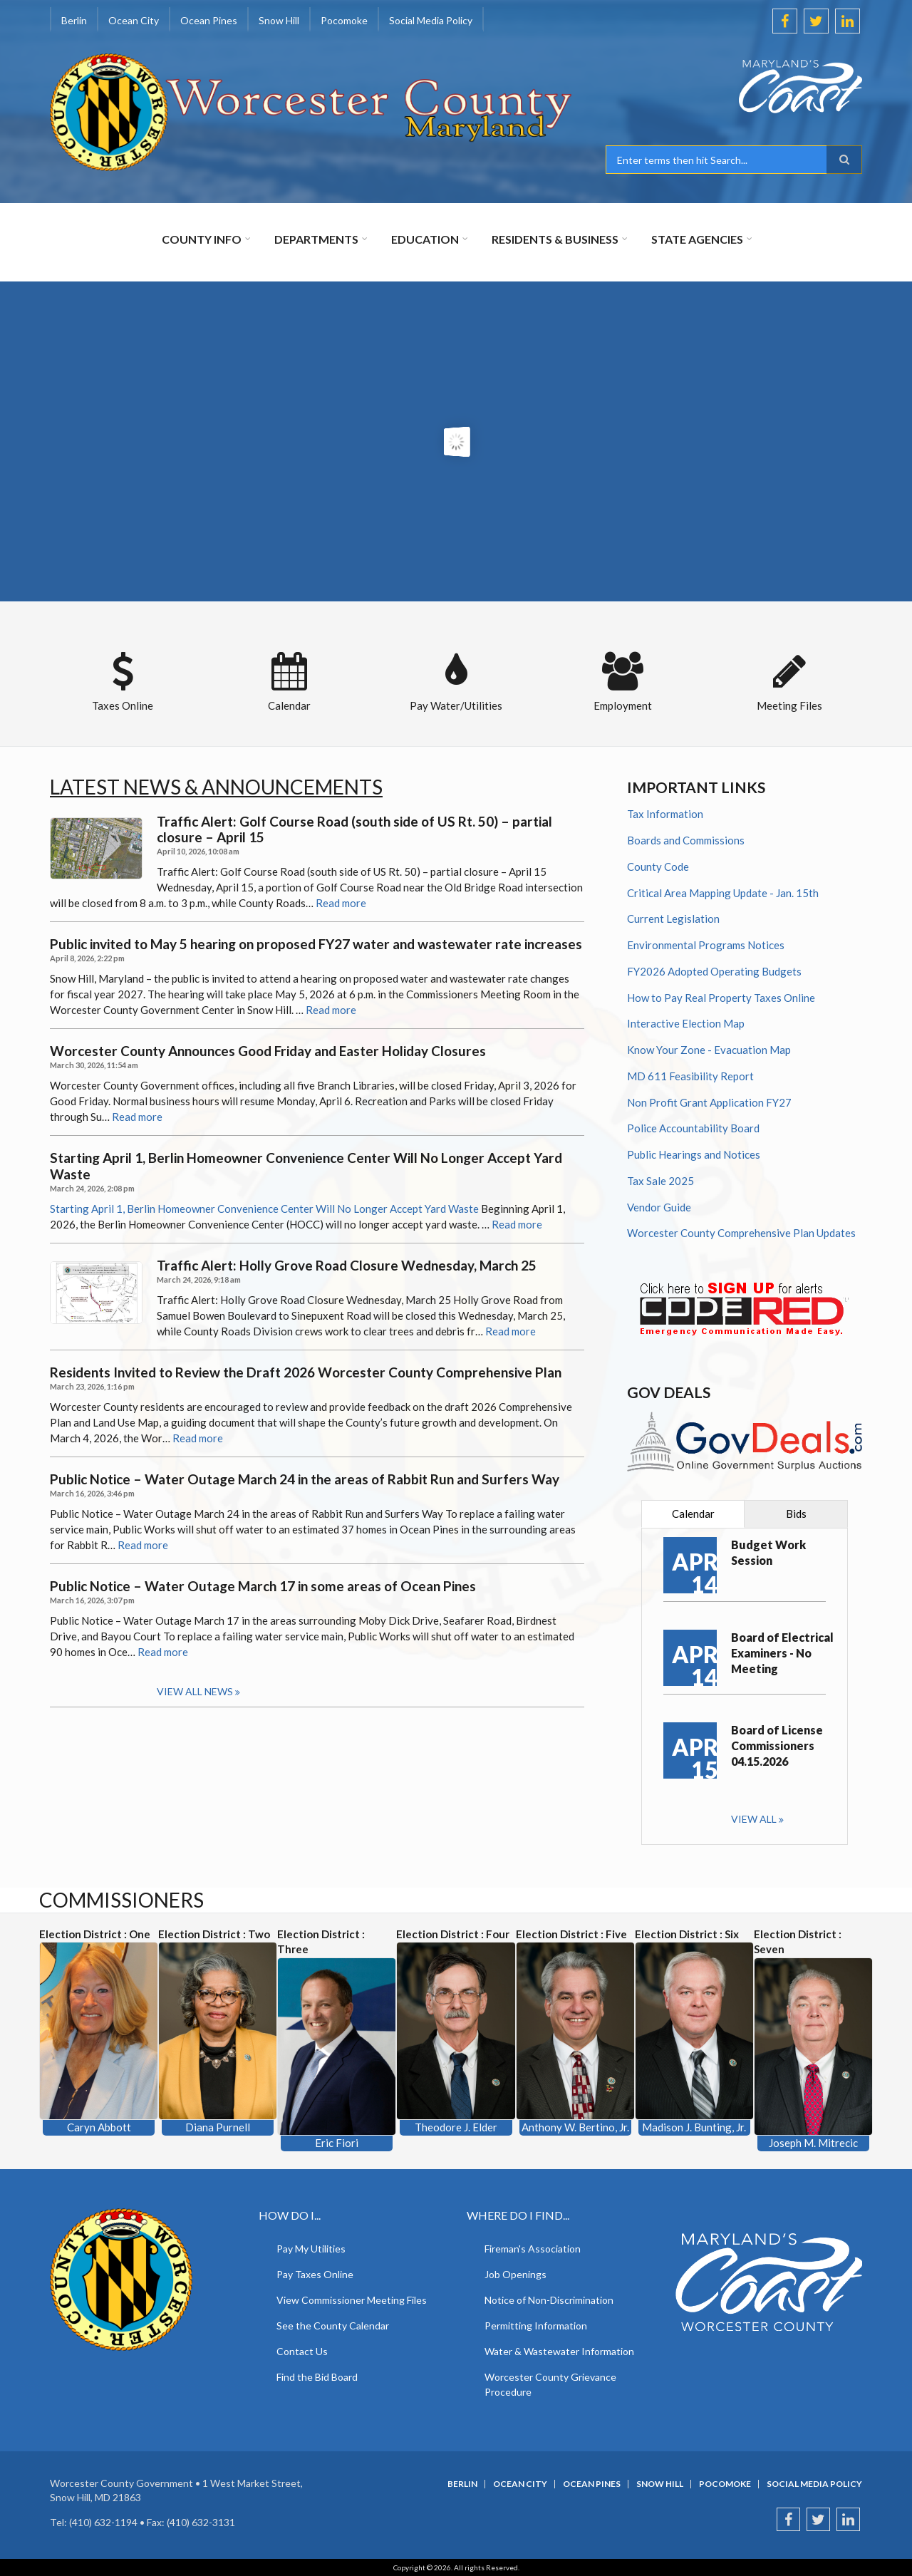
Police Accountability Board (693, 1128)
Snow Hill (279, 20)
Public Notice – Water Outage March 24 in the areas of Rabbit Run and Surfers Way (304, 1479)
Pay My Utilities (311, 2249)
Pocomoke (344, 20)
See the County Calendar (332, 2325)
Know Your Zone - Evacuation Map (709, 1049)
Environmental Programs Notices (705, 944)
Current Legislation (673, 918)
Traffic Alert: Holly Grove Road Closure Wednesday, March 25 (347, 1265)
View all (754, 1819)
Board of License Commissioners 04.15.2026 (777, 1745)
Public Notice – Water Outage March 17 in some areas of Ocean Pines (263, 1586)
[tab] (693, 1514)
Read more (341, 902)
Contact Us (302, 2351)
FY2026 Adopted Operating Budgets (714, 971)
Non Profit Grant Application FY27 (709, 1102)
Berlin (74, 20)
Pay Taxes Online (314, 2274)
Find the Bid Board (317, 2377)
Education (425, 239)
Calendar (693, 1513)
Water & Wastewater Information (559, 2351)
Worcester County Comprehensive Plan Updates (741, 1232)
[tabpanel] (744, 1686)
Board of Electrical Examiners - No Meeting (782, 1652)
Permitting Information (535, 2325)
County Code (658, 866)
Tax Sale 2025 (660, 1180)
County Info (202, 239)
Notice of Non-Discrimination (548, 2300)
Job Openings (515, 2274)
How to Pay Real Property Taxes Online (721, 997)
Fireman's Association (532, 2249)
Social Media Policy (430, 20)
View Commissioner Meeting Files (351, 2300)
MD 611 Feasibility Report (690, 1076)
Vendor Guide (659, 1207)
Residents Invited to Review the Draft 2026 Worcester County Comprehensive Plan (305, 1372)
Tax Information (665, 813)
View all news (195, 1691)
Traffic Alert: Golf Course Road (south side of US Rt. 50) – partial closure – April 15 (354, 830)
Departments (316, 239)
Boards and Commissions (686, 840)
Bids (796, 1513)
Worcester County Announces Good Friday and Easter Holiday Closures (268, 1051)
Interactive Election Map (686, 1023)
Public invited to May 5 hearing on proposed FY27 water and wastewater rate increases (316, 944)
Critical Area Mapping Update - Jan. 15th (723, 892)
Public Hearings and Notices (693, 1154)
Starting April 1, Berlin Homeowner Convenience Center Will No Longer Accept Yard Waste (306, 1166)
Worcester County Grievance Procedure (550, 2384)
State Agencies (697, 239)
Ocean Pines (208, 20)
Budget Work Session (768, 1552)
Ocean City (133, 20)
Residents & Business (555, 239)
